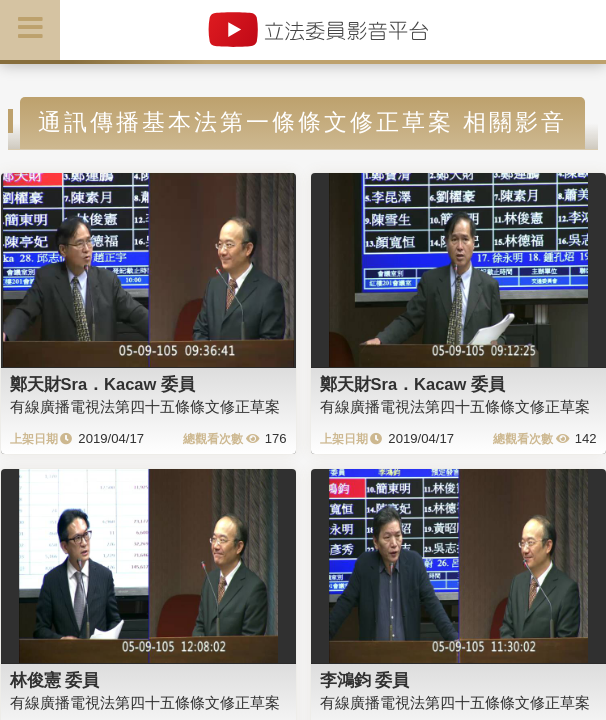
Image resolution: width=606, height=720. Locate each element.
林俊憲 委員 (55, 680)
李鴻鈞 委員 (365, 680)
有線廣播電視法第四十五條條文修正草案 (145, 406)
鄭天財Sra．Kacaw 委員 (102, 384)
